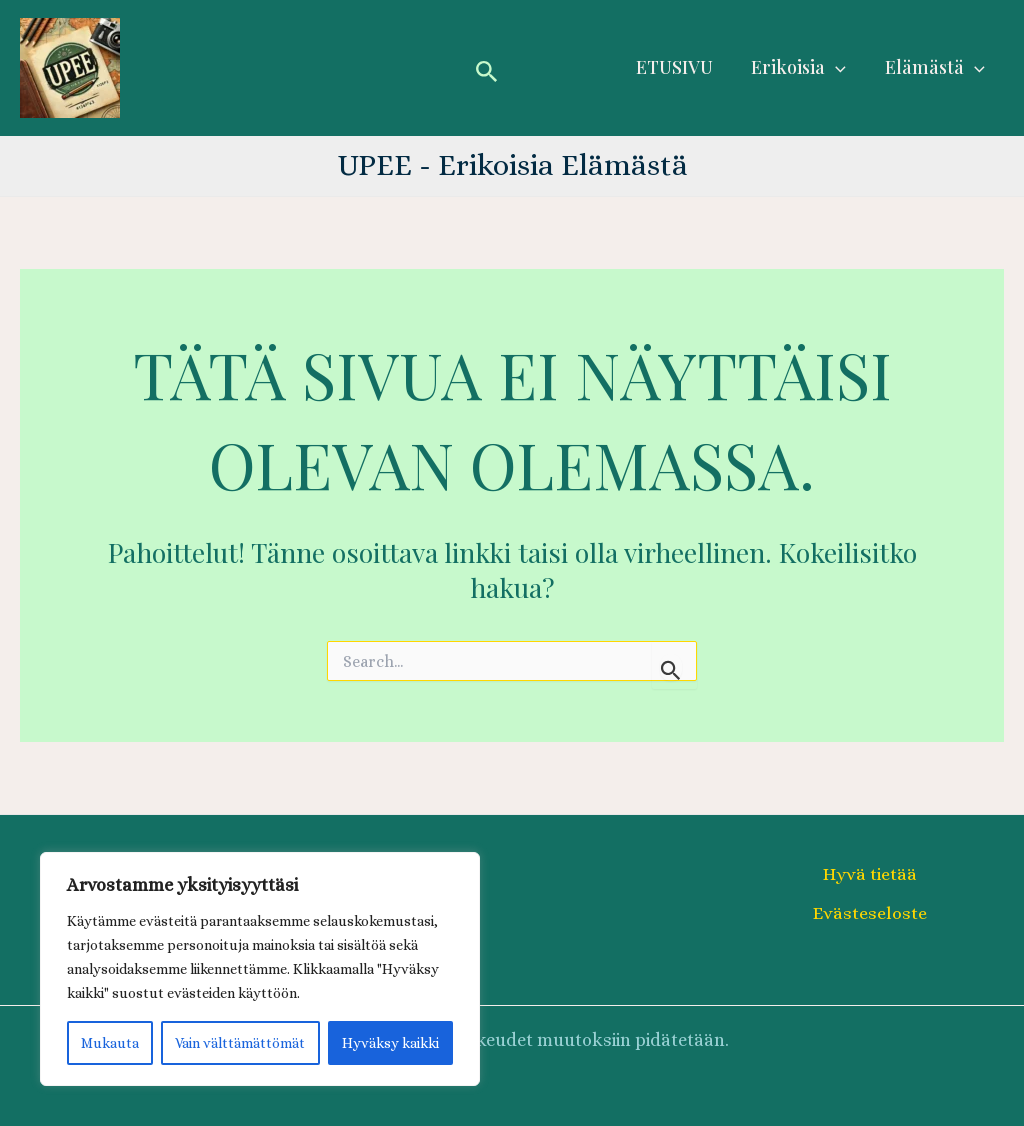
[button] (487, 68)
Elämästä (936, 67)
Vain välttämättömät (240, 1043)
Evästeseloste (870, 913)
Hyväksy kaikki (390, 1043)
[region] (260, 969)
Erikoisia (802, 67)
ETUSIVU (680, 67)
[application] (839, 67)
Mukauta (110, 1043)
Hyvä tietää (870, 874)
